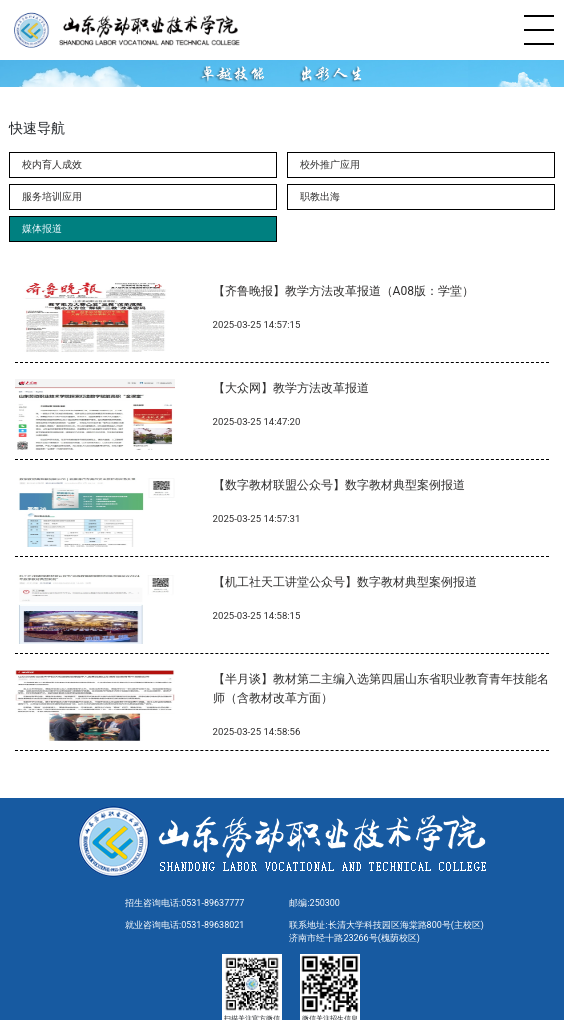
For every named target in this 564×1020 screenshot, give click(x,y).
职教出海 (320, 196)
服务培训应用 (52, 196)
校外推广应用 (330, 164)
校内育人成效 (52, 164)
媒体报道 (42, 228)
